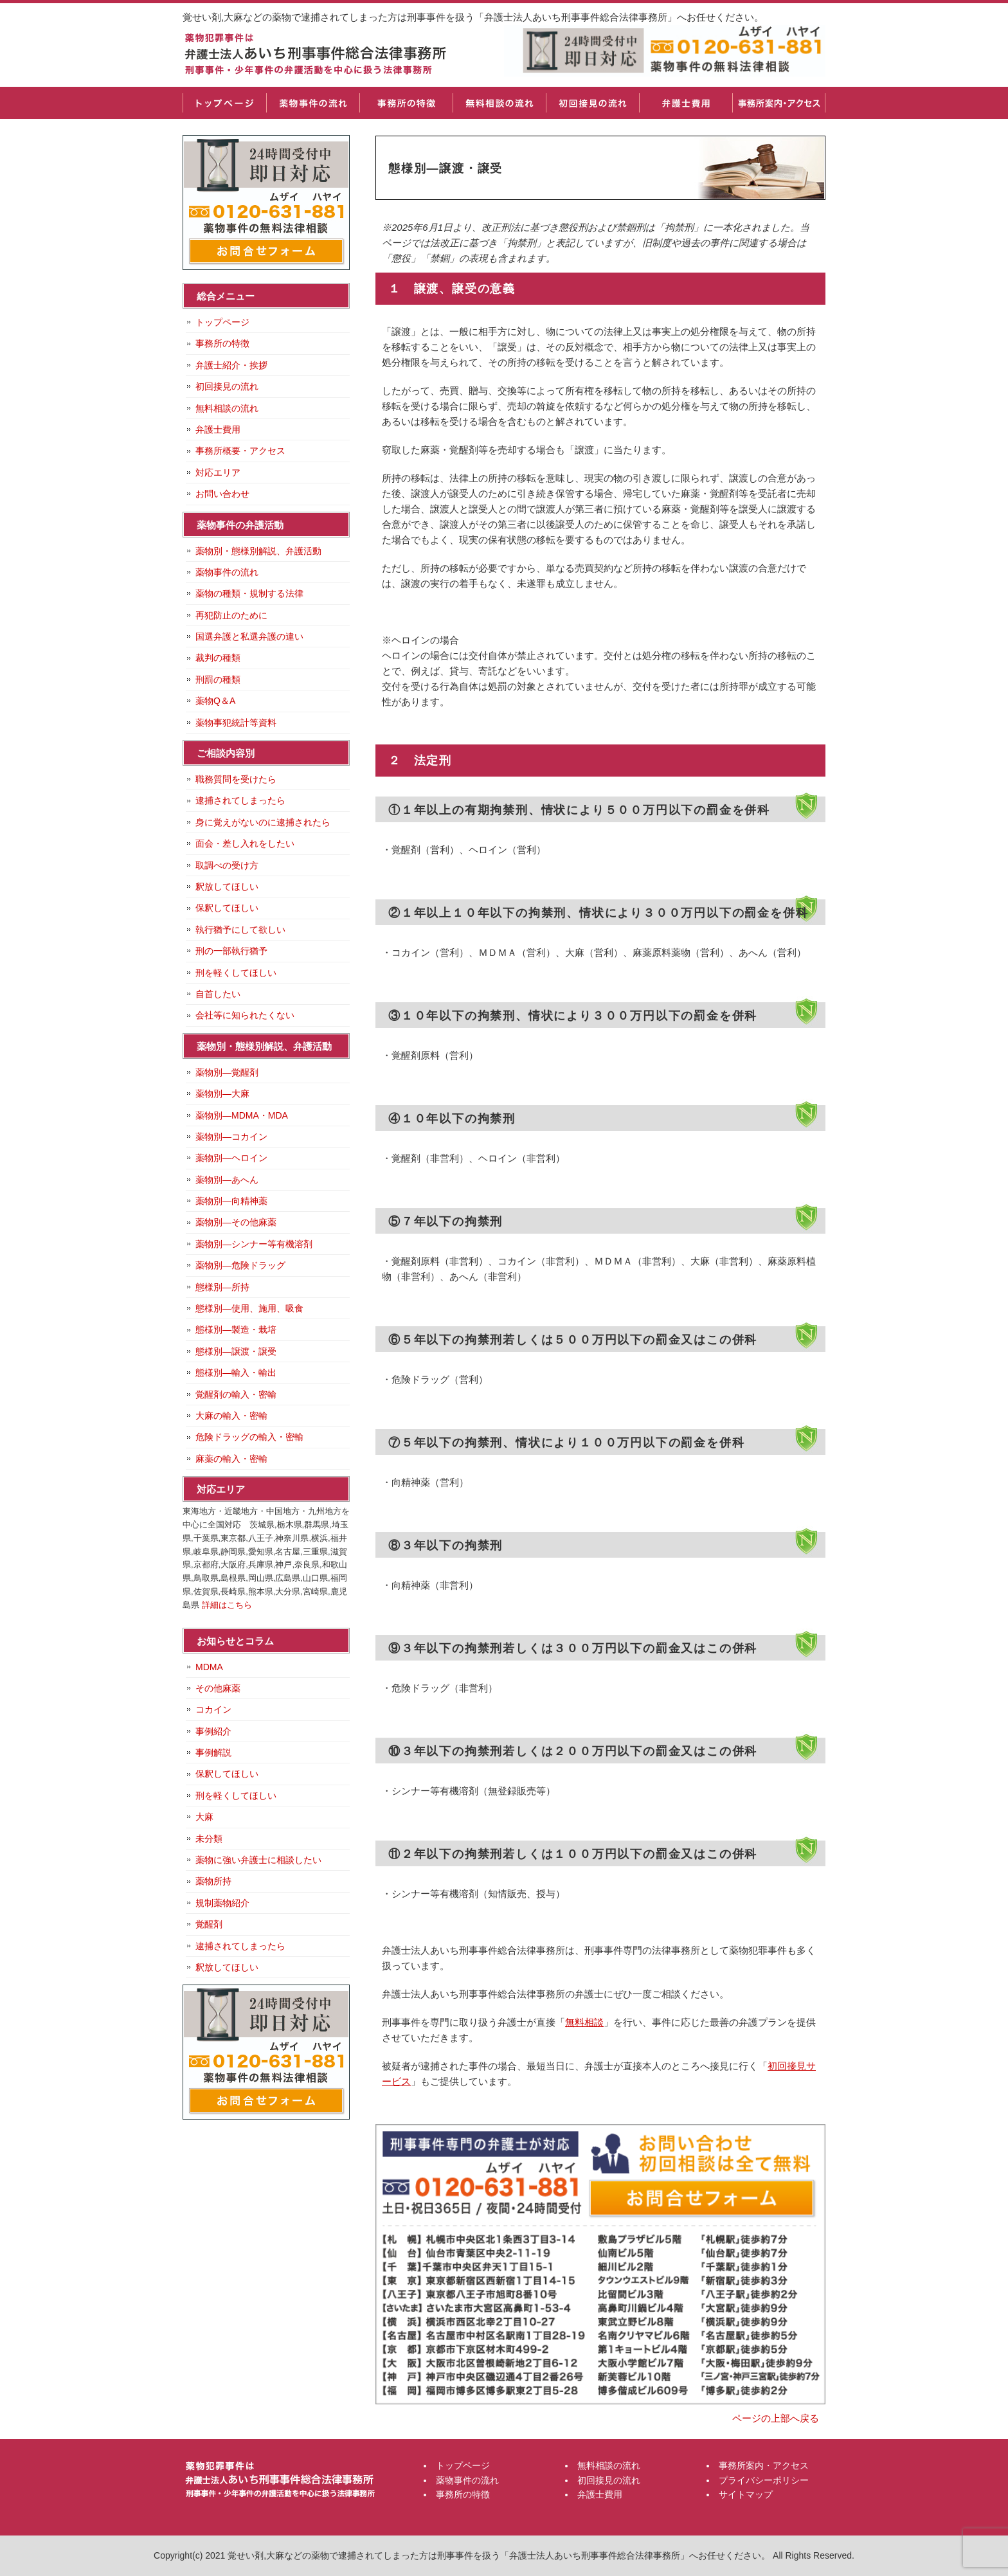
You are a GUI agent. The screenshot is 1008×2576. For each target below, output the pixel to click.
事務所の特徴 (406, 103)
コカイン (213, 1709)
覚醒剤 (208, 1924)
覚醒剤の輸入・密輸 (235, 1394)
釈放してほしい (226, 886)
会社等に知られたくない (244, 1015)
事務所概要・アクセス (240, 451)
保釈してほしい (226, 908)
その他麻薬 (217, 1688)
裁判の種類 (217, 658)
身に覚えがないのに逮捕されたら (262, 822)
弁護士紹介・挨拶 (231, 365)
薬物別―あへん (226, 1180)
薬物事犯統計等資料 (235, 722)
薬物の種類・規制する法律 (249, 593)
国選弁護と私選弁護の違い (249, 636)
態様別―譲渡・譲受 (235, 1351)
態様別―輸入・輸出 (235, 1372)
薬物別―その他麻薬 (235, 1222)
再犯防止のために (231, 615)
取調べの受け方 (226, 865)
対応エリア (217, 472)
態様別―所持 (222, 1287)
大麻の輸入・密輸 (231, 1415)
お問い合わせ (222, 494)
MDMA (209, 1667)
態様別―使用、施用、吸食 (249, 1308)
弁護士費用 (685, 103)
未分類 (208, 1838)
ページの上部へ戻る (775, 2418)
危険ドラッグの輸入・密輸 (249, 1437)
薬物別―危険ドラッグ (240, 1265)
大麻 (204, 1817)
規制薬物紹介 (222, 1903)
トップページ (224, 103)
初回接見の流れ (592, 103)
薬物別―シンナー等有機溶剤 (253, 1244)
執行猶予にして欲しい (240, 929)
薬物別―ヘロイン (231, 1158)
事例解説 (213, 1752)
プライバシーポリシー (764, 2480)
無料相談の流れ (499, 103)
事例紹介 (213, 1731)
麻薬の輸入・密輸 (231, 1459)
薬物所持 (213, 1881)
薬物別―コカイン (231, 1136)
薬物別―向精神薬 (231, 1201)
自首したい (217, 994)
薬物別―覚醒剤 (226, 1072)
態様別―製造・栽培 (235, 1329)
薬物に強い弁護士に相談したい (258, 1860)
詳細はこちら (227, 1605)
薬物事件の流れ (312, 103)
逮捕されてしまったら (240, 800)
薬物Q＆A (215, 701)
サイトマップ (746, 2494)
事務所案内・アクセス (778, 103)
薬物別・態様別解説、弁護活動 (258, 551)
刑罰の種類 (217, 679)
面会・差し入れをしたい (244, 843)
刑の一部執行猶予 (231, 951)
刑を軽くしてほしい (235, 973)
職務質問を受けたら (235, 779)
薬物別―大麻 (222, 1093)
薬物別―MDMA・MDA (241, 1115)
